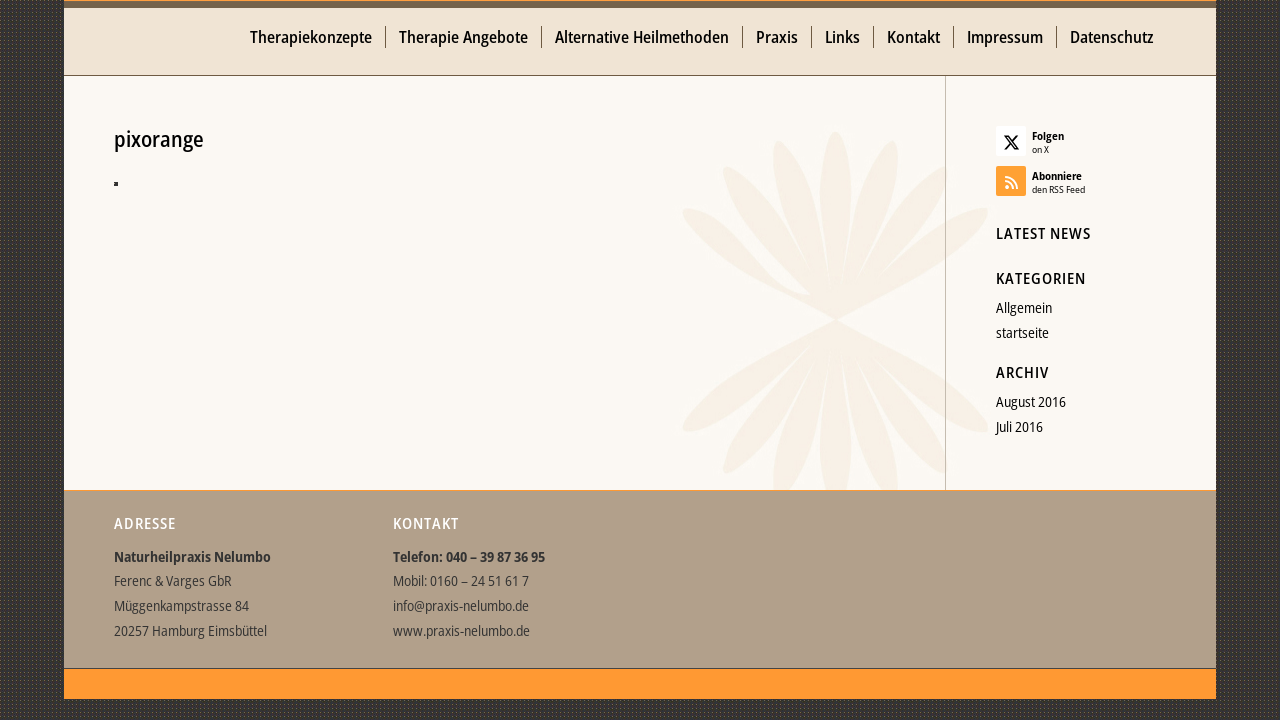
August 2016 (1031, 401)
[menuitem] (311, 37)
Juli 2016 (1019, 426)
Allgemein (1024, 307)
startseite (1022, 332)
